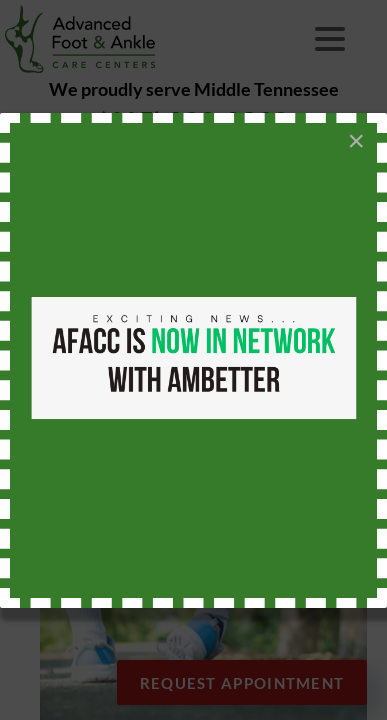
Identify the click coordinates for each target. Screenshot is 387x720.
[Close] (356, 141)
